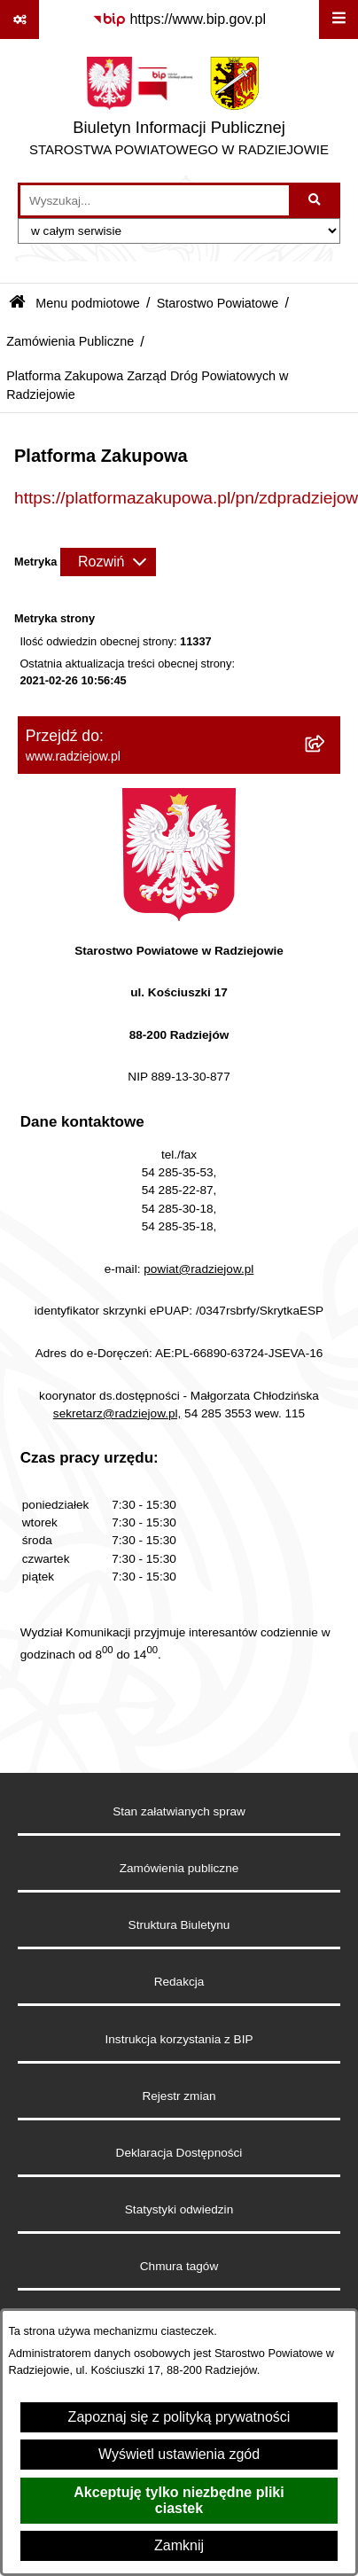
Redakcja (179, 1981)
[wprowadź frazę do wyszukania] (155, 200)
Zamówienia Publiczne (70, 341)
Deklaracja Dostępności (179, 2152)
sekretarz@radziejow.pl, (117, 1413)
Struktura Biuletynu (179, 1925)
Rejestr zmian (178, 2096)
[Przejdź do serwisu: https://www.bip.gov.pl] (179, 19)
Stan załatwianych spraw (179, 1811)
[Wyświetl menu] (338, 19)
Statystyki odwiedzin (179, 2209)
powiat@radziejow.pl (198, 1269)
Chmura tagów (179, 2266)
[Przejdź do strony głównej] (179, 111)
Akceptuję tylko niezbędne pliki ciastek (179, 2500)
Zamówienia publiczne (179, 1868)
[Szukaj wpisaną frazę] (316, 200)
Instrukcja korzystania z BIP (179, 2039)
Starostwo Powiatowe (218, 303)
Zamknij (179, 2545)
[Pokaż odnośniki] (19, 19)
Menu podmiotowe (87, 303)
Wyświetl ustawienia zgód (179, 2454)
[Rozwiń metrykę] (108, 562)
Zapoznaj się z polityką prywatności (179, 2416)
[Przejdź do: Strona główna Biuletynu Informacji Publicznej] (17, 303)
